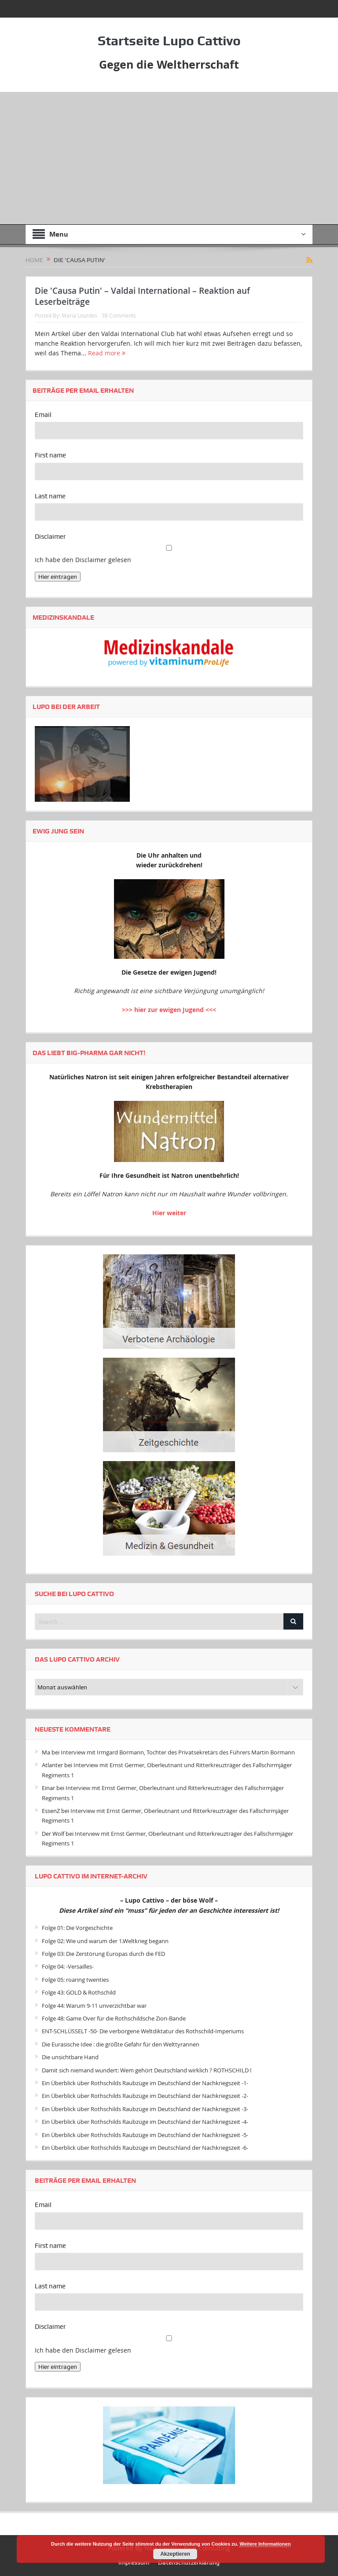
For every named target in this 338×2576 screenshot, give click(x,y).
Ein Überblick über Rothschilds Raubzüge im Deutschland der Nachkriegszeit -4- (145, 2122)
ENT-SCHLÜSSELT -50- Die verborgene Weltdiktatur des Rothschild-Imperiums (143, 2031)
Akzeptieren (175, 2554)
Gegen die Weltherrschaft (169, 64)
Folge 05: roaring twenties (75, 1980)
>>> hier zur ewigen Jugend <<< (169, 1009)
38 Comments (119, 315)
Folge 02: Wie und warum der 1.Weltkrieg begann (105, 1941)
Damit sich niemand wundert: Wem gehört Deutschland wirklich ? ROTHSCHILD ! (146, 2070)
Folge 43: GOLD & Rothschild (79, 1992)
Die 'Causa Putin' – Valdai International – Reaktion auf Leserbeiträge (142, 296)
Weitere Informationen (264, 2544)
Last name (50, 496)
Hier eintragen (57, 576)
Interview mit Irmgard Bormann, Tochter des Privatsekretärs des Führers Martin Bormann (178, 1752)
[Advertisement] (169, 157)
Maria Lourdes (79, 315)
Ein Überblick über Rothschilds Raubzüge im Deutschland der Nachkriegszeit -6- (145, 2148)
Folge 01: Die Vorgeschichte (77, 1928)
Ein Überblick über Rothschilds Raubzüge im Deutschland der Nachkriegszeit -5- (145, 2134)
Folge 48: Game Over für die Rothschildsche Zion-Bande (114, 2018)
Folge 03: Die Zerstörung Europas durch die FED (103, 1954)
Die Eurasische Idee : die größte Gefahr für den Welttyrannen (120, 2044)
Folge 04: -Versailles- (68, 1966)
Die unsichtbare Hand (70, 2057)
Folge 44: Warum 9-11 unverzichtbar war (94, 2005)
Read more (106, 353)
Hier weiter (169, 1212)
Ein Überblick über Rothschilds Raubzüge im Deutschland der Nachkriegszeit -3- (145, 2109)
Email (43, 415)
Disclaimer (50, 537)
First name (50, 455)
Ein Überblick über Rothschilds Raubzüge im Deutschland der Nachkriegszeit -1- (145, 2083)
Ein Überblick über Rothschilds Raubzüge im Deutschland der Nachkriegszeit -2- (145, 2096)
